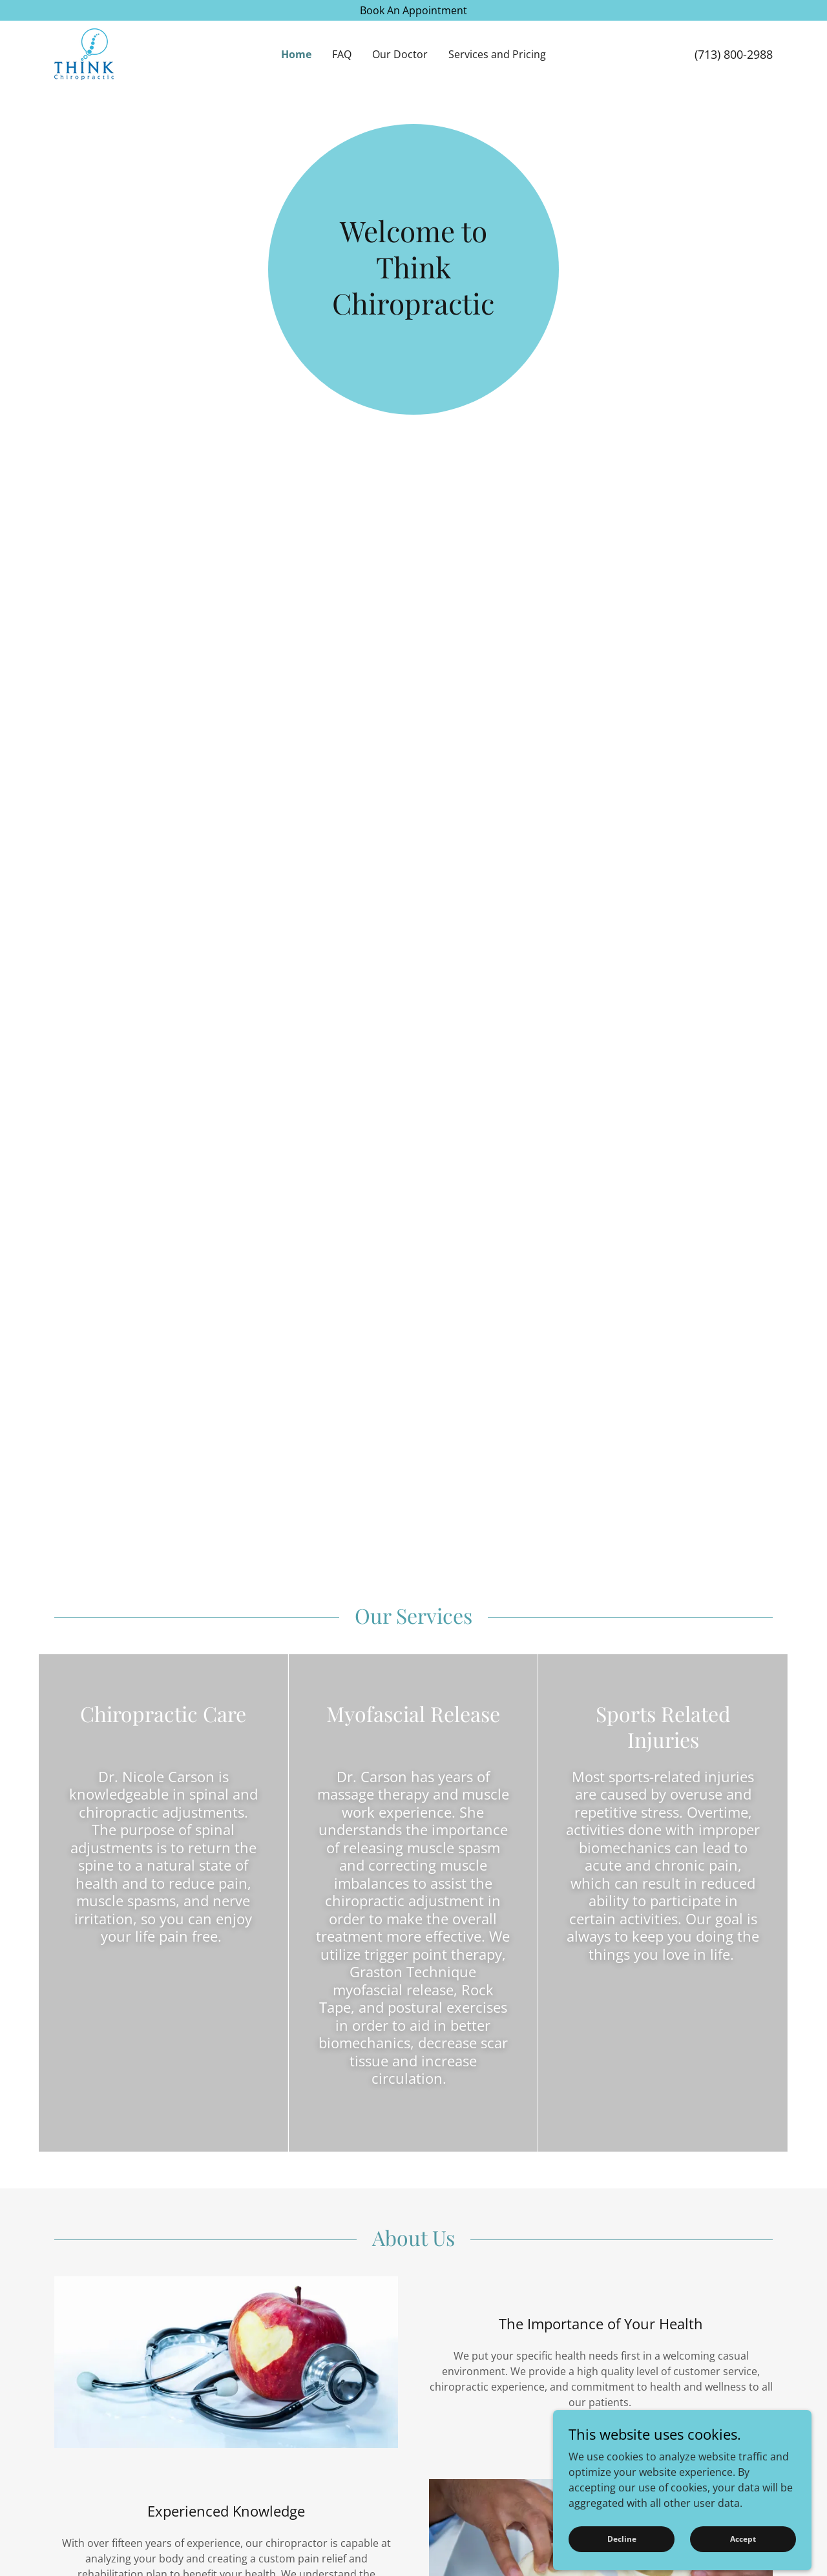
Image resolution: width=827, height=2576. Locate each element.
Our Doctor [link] (400, 54)
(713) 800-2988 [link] (734, 54)
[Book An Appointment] (413, 10)
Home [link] (296, 54)
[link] (84, 53)
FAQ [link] (341, 54)
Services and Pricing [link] (497, 54)
